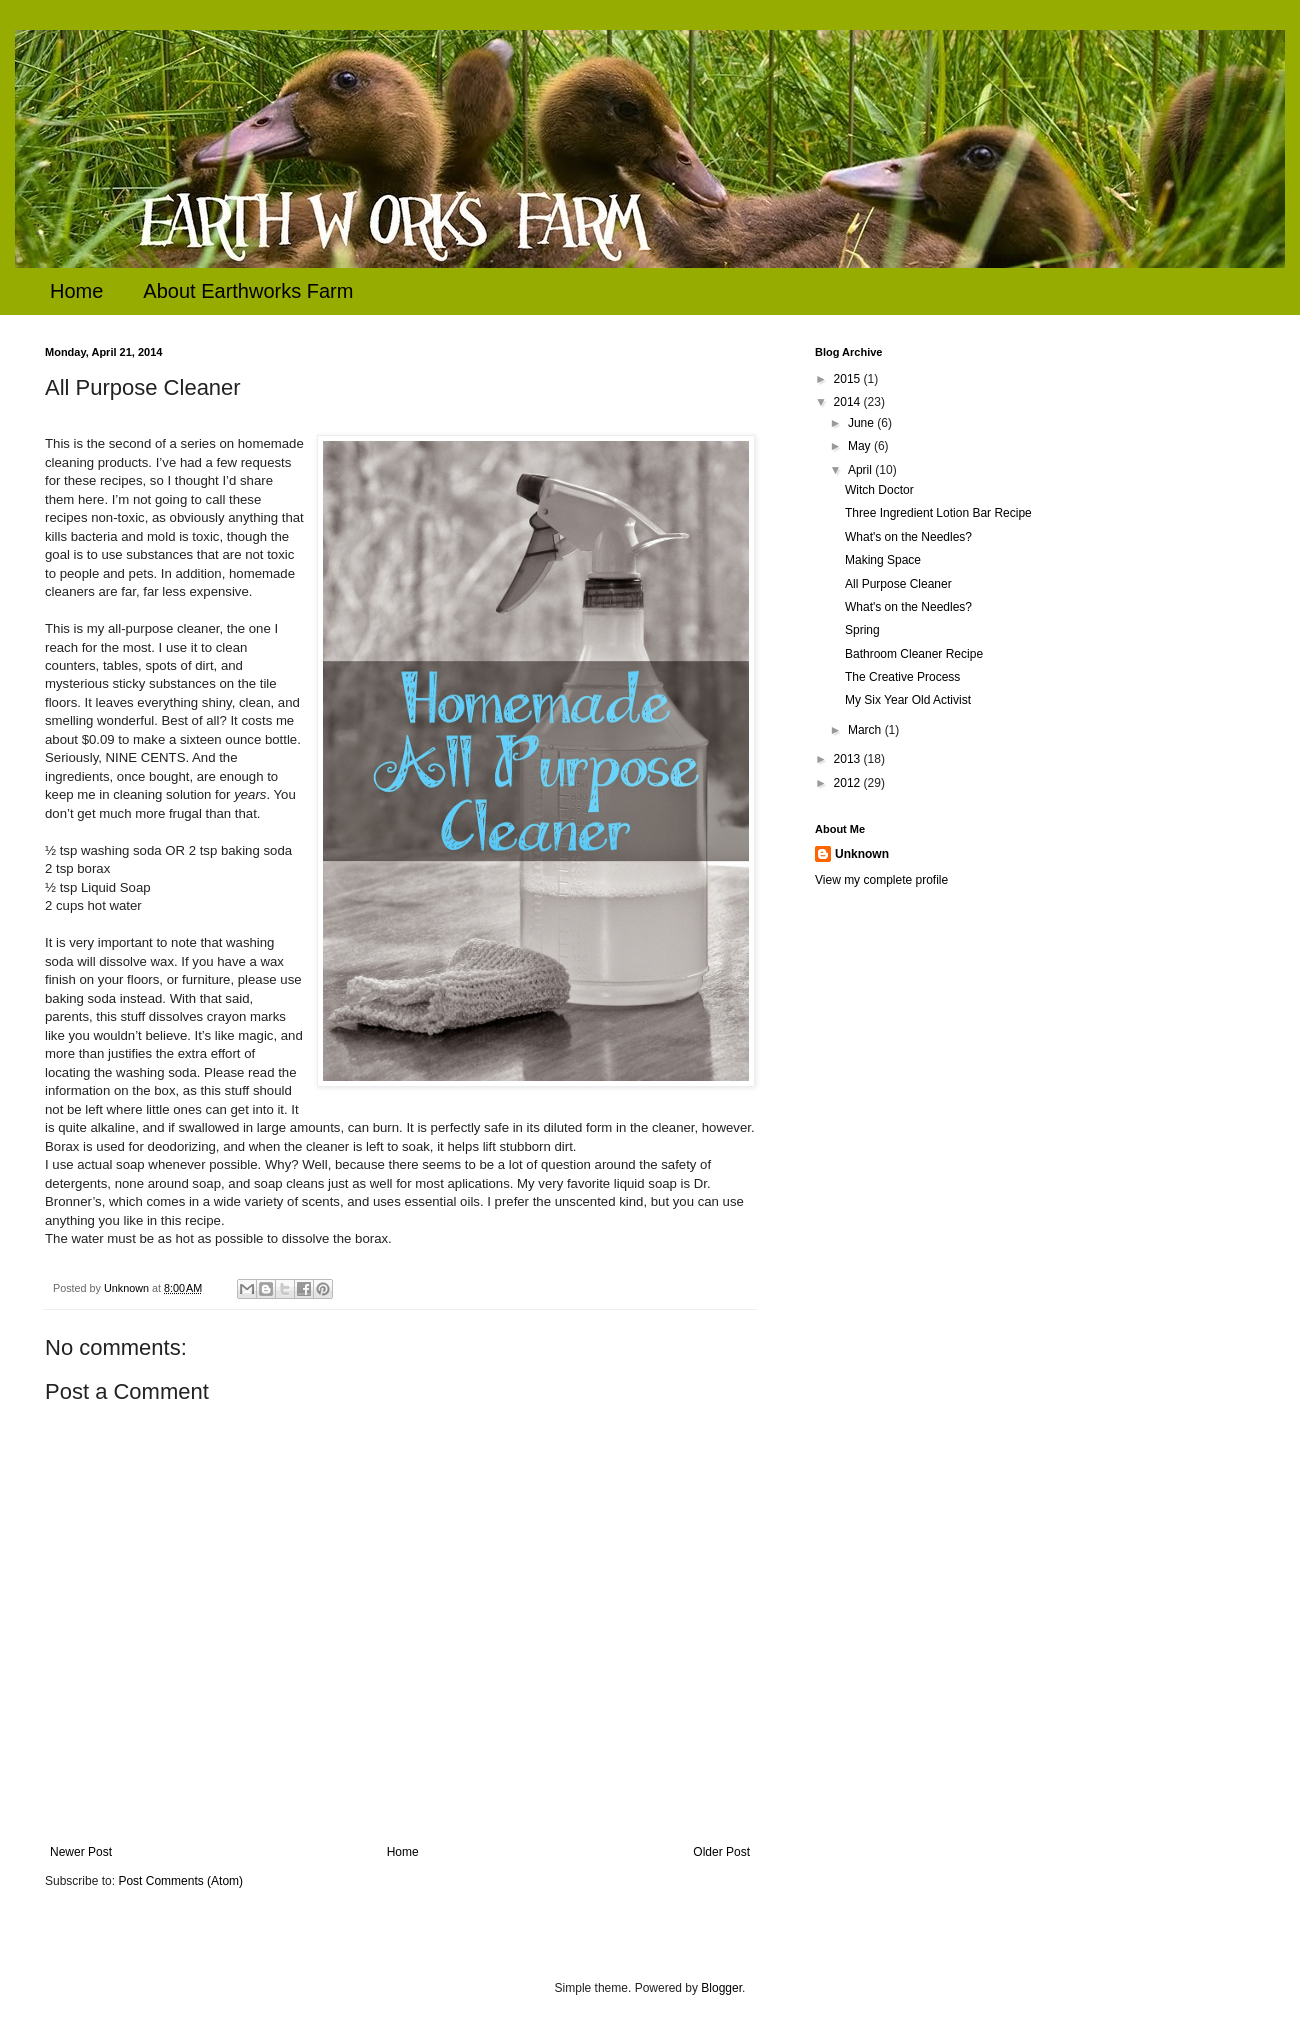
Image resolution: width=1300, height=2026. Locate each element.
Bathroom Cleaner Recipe (914, 654)
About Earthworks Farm (248, 291)
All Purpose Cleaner (898, 584)
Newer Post (81, 1852)
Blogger (721, 1988)
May (861, 446)
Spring (862, 630)
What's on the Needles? (908, 537)
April (861, 470)
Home (76, 291)
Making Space (883, 560)
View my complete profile (881, 880)
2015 (849, 379)
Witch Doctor (879, 490)
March (866, 730)
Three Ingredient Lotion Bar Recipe (938, 513)
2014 (849, 402)
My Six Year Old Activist (908, 700)
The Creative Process (902, 677)
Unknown (862, 854)
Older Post (721, 1852)
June (862, 423)
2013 (849, 759)
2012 (849, 783)
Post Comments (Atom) (180, 1881)
